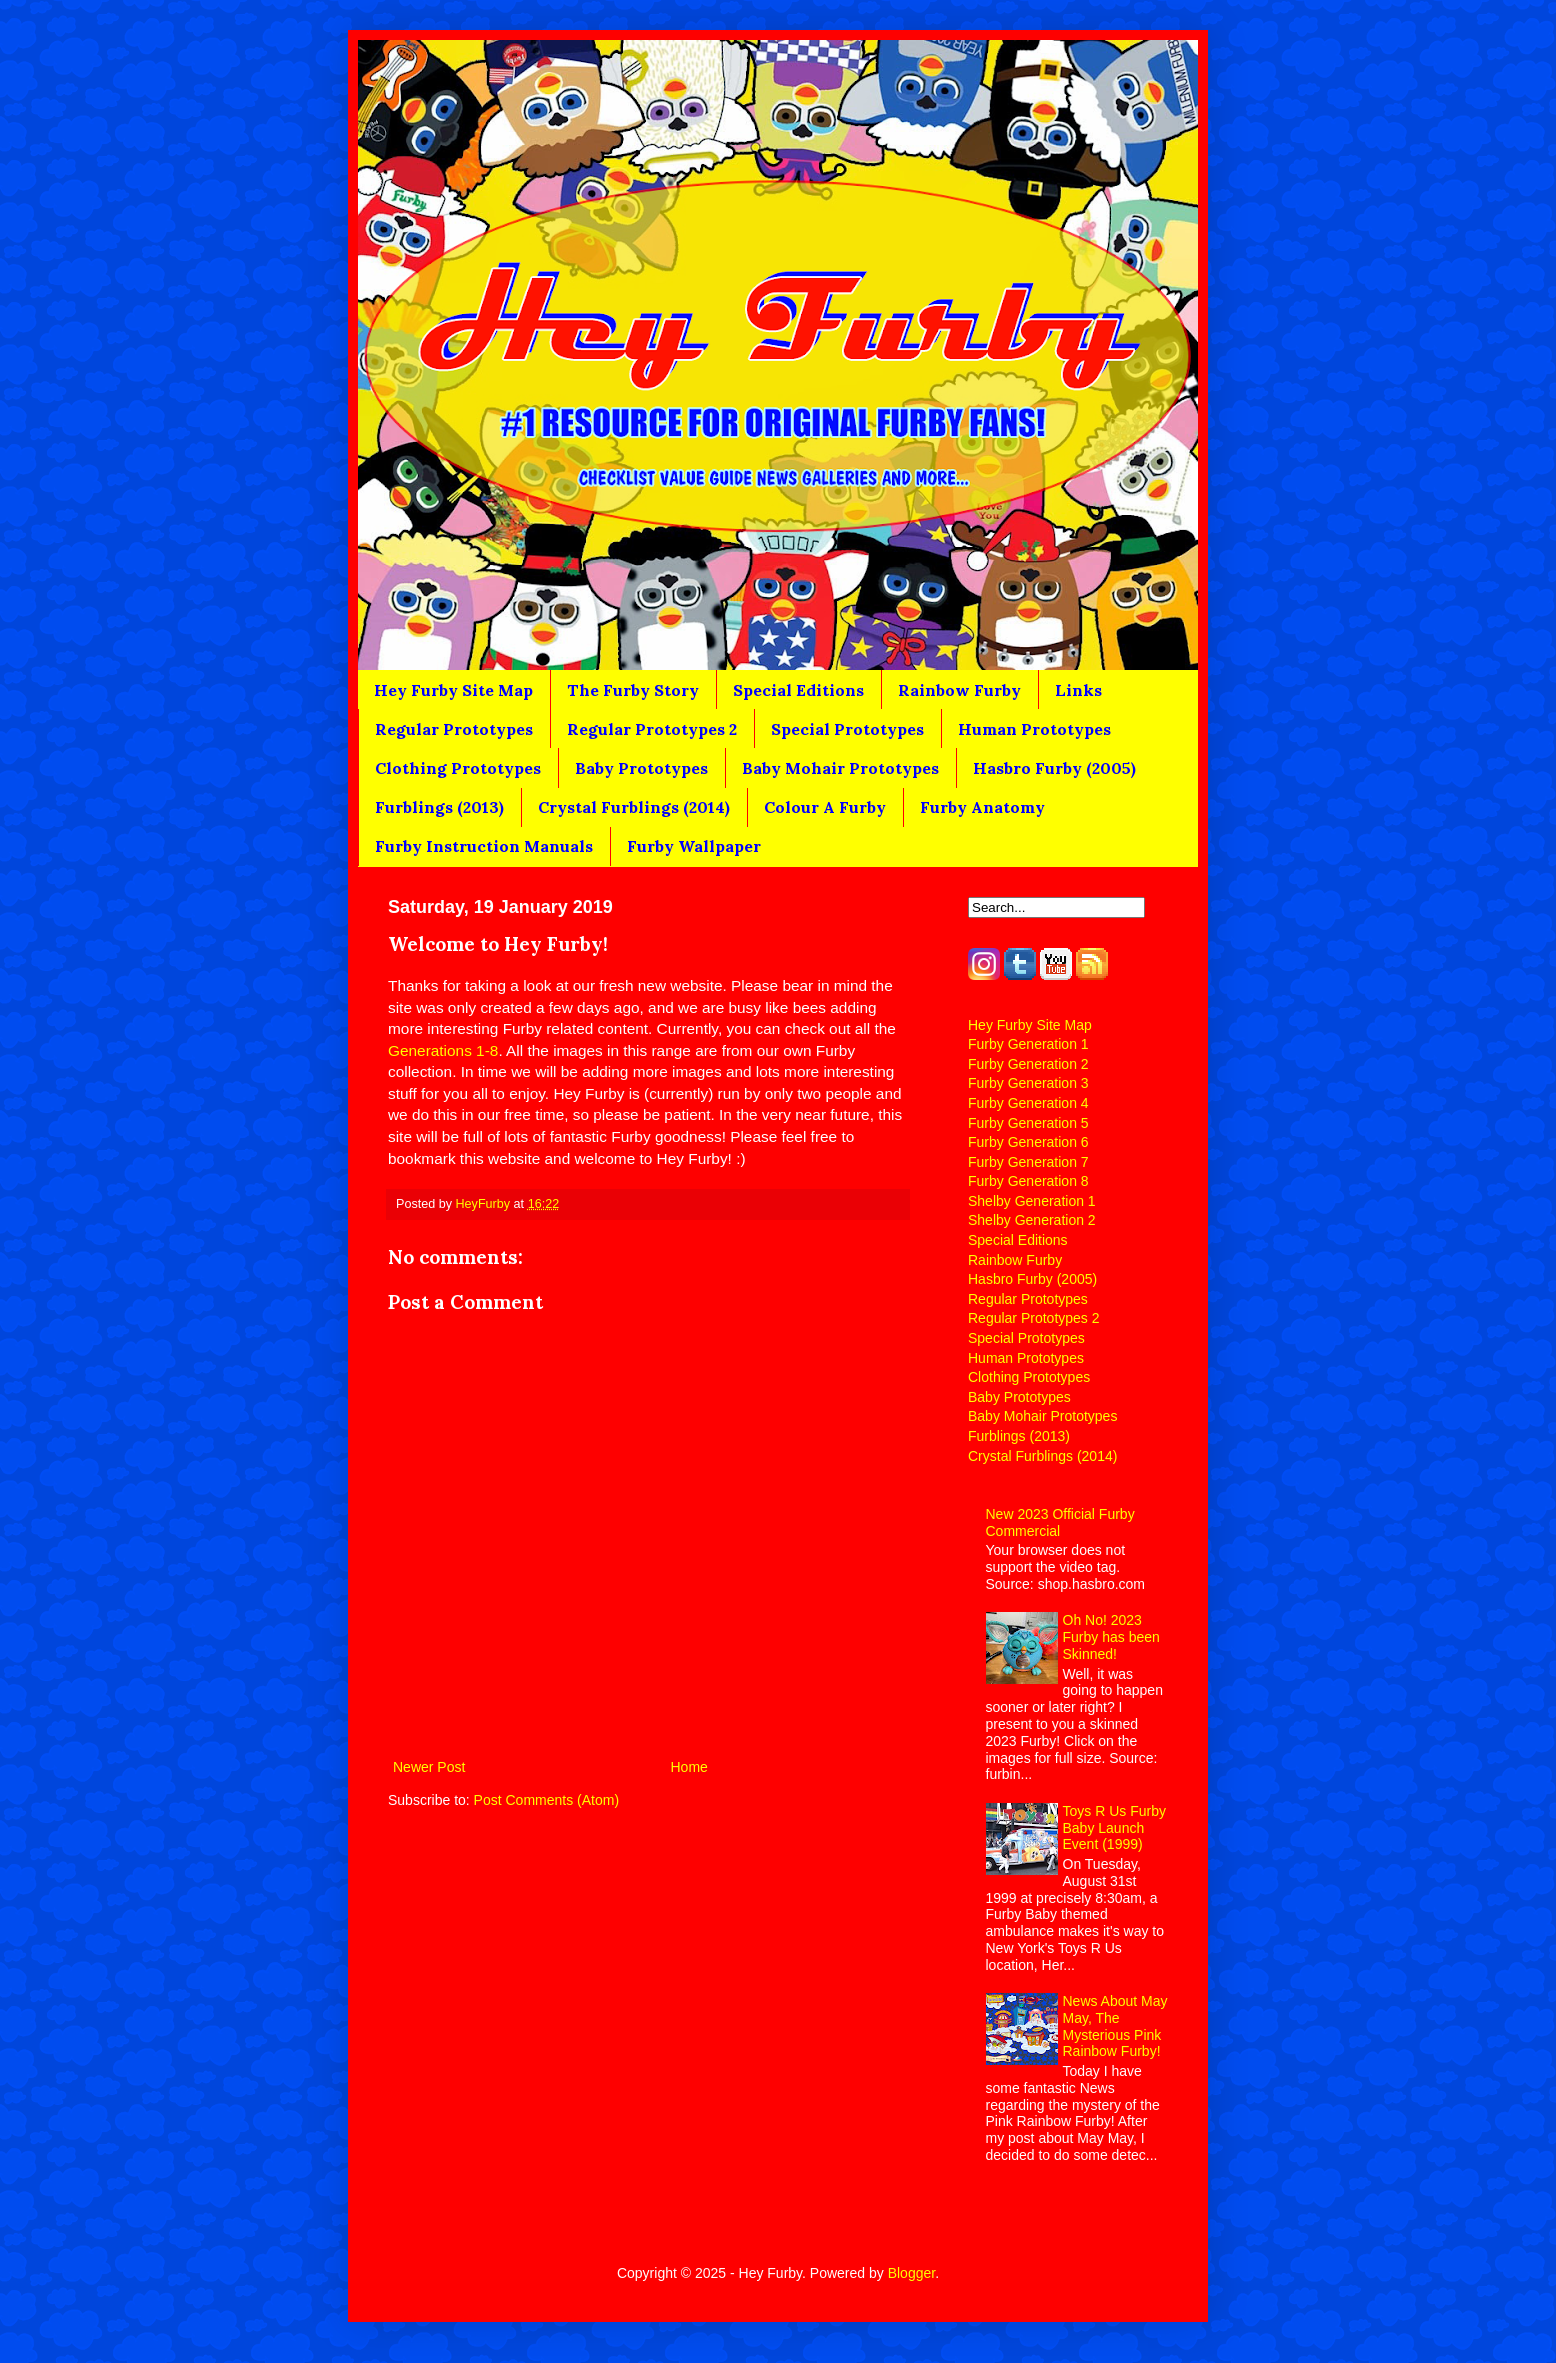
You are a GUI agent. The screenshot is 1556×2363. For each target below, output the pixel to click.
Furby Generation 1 (1028, 1044)
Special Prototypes (847, 729)
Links (1078, 690)
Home (689, 1767)
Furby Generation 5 (1028, 1123)
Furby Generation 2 (1028, 1064)
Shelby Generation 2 (1032, 1220)
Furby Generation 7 (1028, 1162)
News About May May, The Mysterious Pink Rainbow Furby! (1115, 2026)
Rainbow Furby (959, 690)
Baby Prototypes (641, 768)
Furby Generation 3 (1028, 1083)
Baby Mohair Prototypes (840, 768)
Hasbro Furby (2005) (1054, 768)
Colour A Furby (825, 807)
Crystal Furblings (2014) (634, 807)
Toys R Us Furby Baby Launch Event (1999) (1114, 1828)
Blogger (911, 2273)
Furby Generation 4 (1028, 1103)
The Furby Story (633, 690)
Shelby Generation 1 (1032, 1201)
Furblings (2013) (439, 807)
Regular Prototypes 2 (652, 729)
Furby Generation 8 (1028, 1181)
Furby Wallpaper (694, 846)
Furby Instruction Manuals (484, 846)
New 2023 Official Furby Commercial (1060, 1522)
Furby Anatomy (982, 807)
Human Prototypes (1034, 729)
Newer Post (429, 1767)
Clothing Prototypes (458, 768)
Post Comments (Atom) (546, 1800)
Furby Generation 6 (1028, 1142)
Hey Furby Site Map (453, 690)
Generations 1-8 (443, 1050)
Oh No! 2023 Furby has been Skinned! (1111, 1637)
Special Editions (798, 690)
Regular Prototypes (454, 729)
